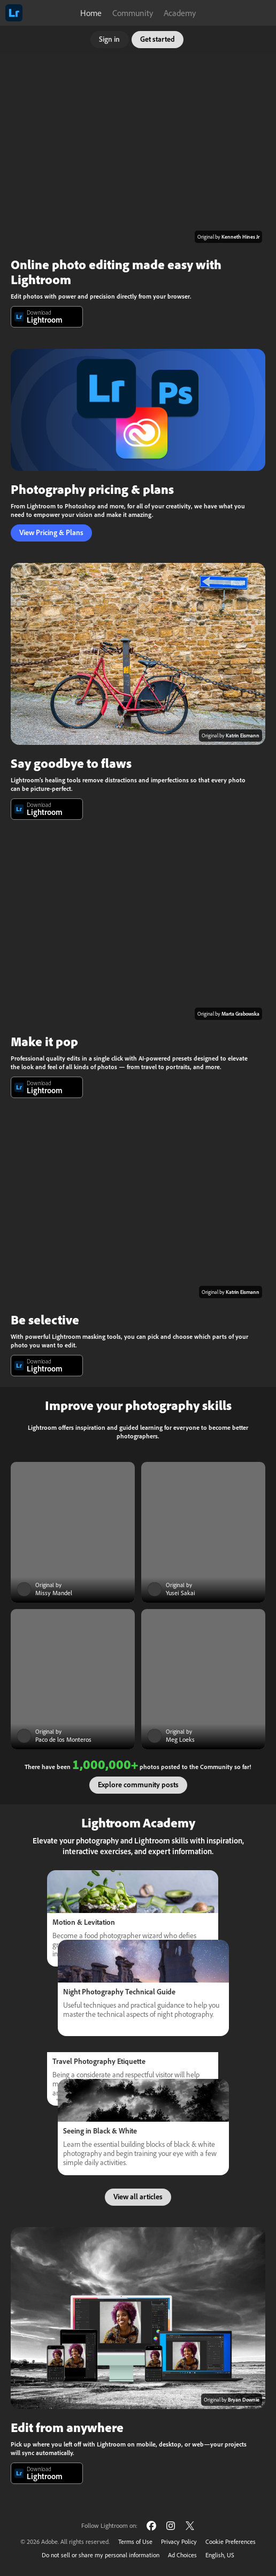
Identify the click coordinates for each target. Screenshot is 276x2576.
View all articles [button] (138, 2196)
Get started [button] (157, 39)
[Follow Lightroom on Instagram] (170, 2525)
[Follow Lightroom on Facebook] (151, 2525)
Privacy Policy (179, 2541)
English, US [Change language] (219, 2555)
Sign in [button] (109, 39)
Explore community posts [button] (138, 1784)
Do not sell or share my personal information (100, 2555)
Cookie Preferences (230, 2541)
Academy (180, 12)
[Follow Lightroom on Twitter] (190, 2525)
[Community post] (73, 1532)
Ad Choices (182, 2555)
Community (132, 12)
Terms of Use (135, 2541)
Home (91, 12)
